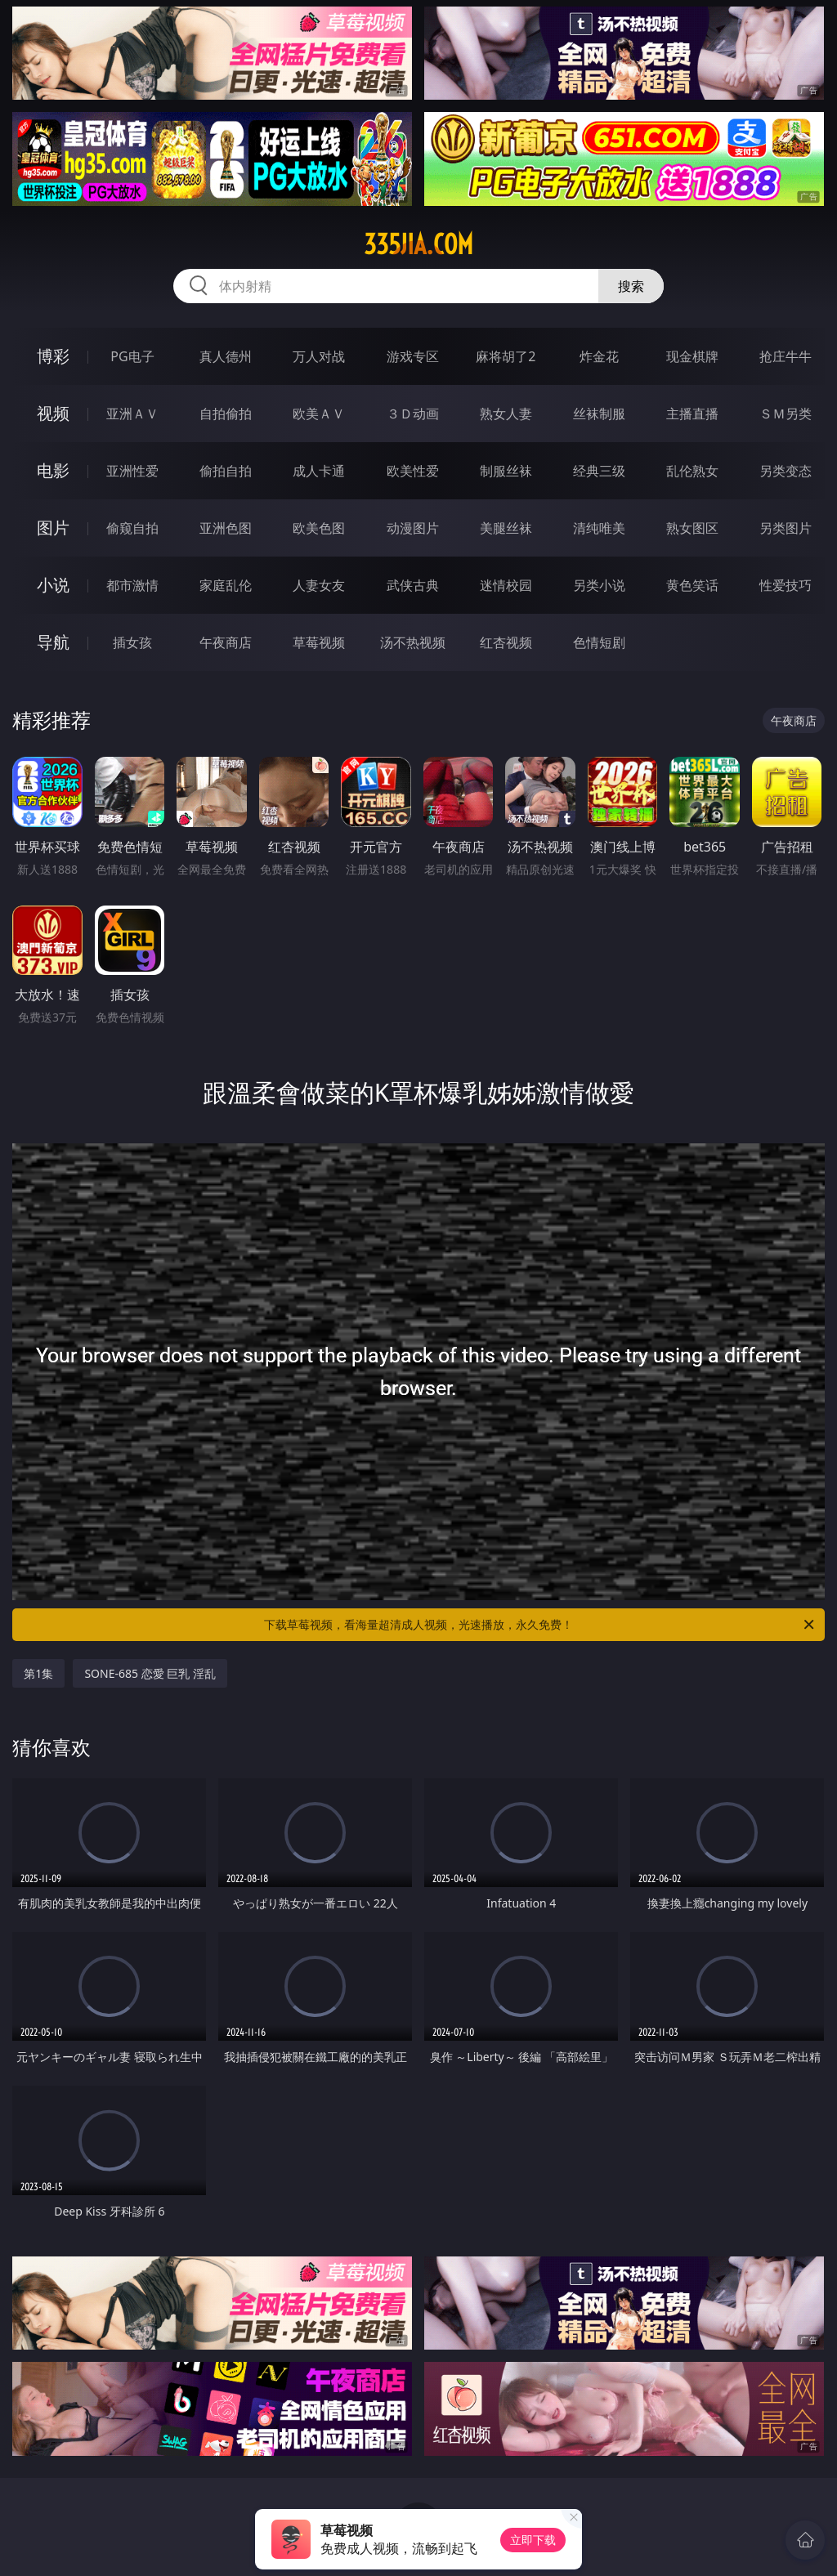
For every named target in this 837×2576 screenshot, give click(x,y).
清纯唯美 (599, 528)
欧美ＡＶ (319, 414)
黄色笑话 (692, 585)
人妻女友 (319, 585)
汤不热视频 (412, 642)
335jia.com (418, 244)
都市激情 (132, 585)
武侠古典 (413, 585)
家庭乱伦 (225, 585)
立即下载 (533, 2539)
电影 (53, 470)
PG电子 (132, 356)
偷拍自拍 (225, 471)
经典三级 (599, 471)
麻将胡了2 (505, 356)
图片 (53, 528)
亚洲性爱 (132, 471)
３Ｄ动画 (413, 414)
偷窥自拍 (132, 528)
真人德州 (225, 356)
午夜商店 (225, 642)
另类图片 (785, 528)
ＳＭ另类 (785, 414)
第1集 (38, 1673)
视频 (53, 413)
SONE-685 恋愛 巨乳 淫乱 (150, 1673)
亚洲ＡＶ (132, 414)
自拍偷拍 (225, 414)
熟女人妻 (506, 414)
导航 (53, 642)
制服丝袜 (506, 471)
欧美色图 (319, 528)
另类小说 (599, 585)
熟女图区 (692, 528)
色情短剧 (599, 642)
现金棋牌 (692, 356)
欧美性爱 (413, 471)
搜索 (631, 286)
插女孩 (132, 642)
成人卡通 (319, 471)
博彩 (53, 356)
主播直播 (692, 414)
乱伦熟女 (692, 471)
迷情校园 (506, 585)
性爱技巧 (785, 585)
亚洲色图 (225, 528)
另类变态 (785, 471)
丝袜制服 (599, 414)
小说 (53, 585)
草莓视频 (319, 642)
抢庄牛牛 (785, 356)
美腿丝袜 (506, 528)
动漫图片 (413, 528)
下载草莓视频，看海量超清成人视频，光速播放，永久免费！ (540, 1625)
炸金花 (599, 356)
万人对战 (319, 356)
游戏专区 (413, 356)
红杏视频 (506, 642)
